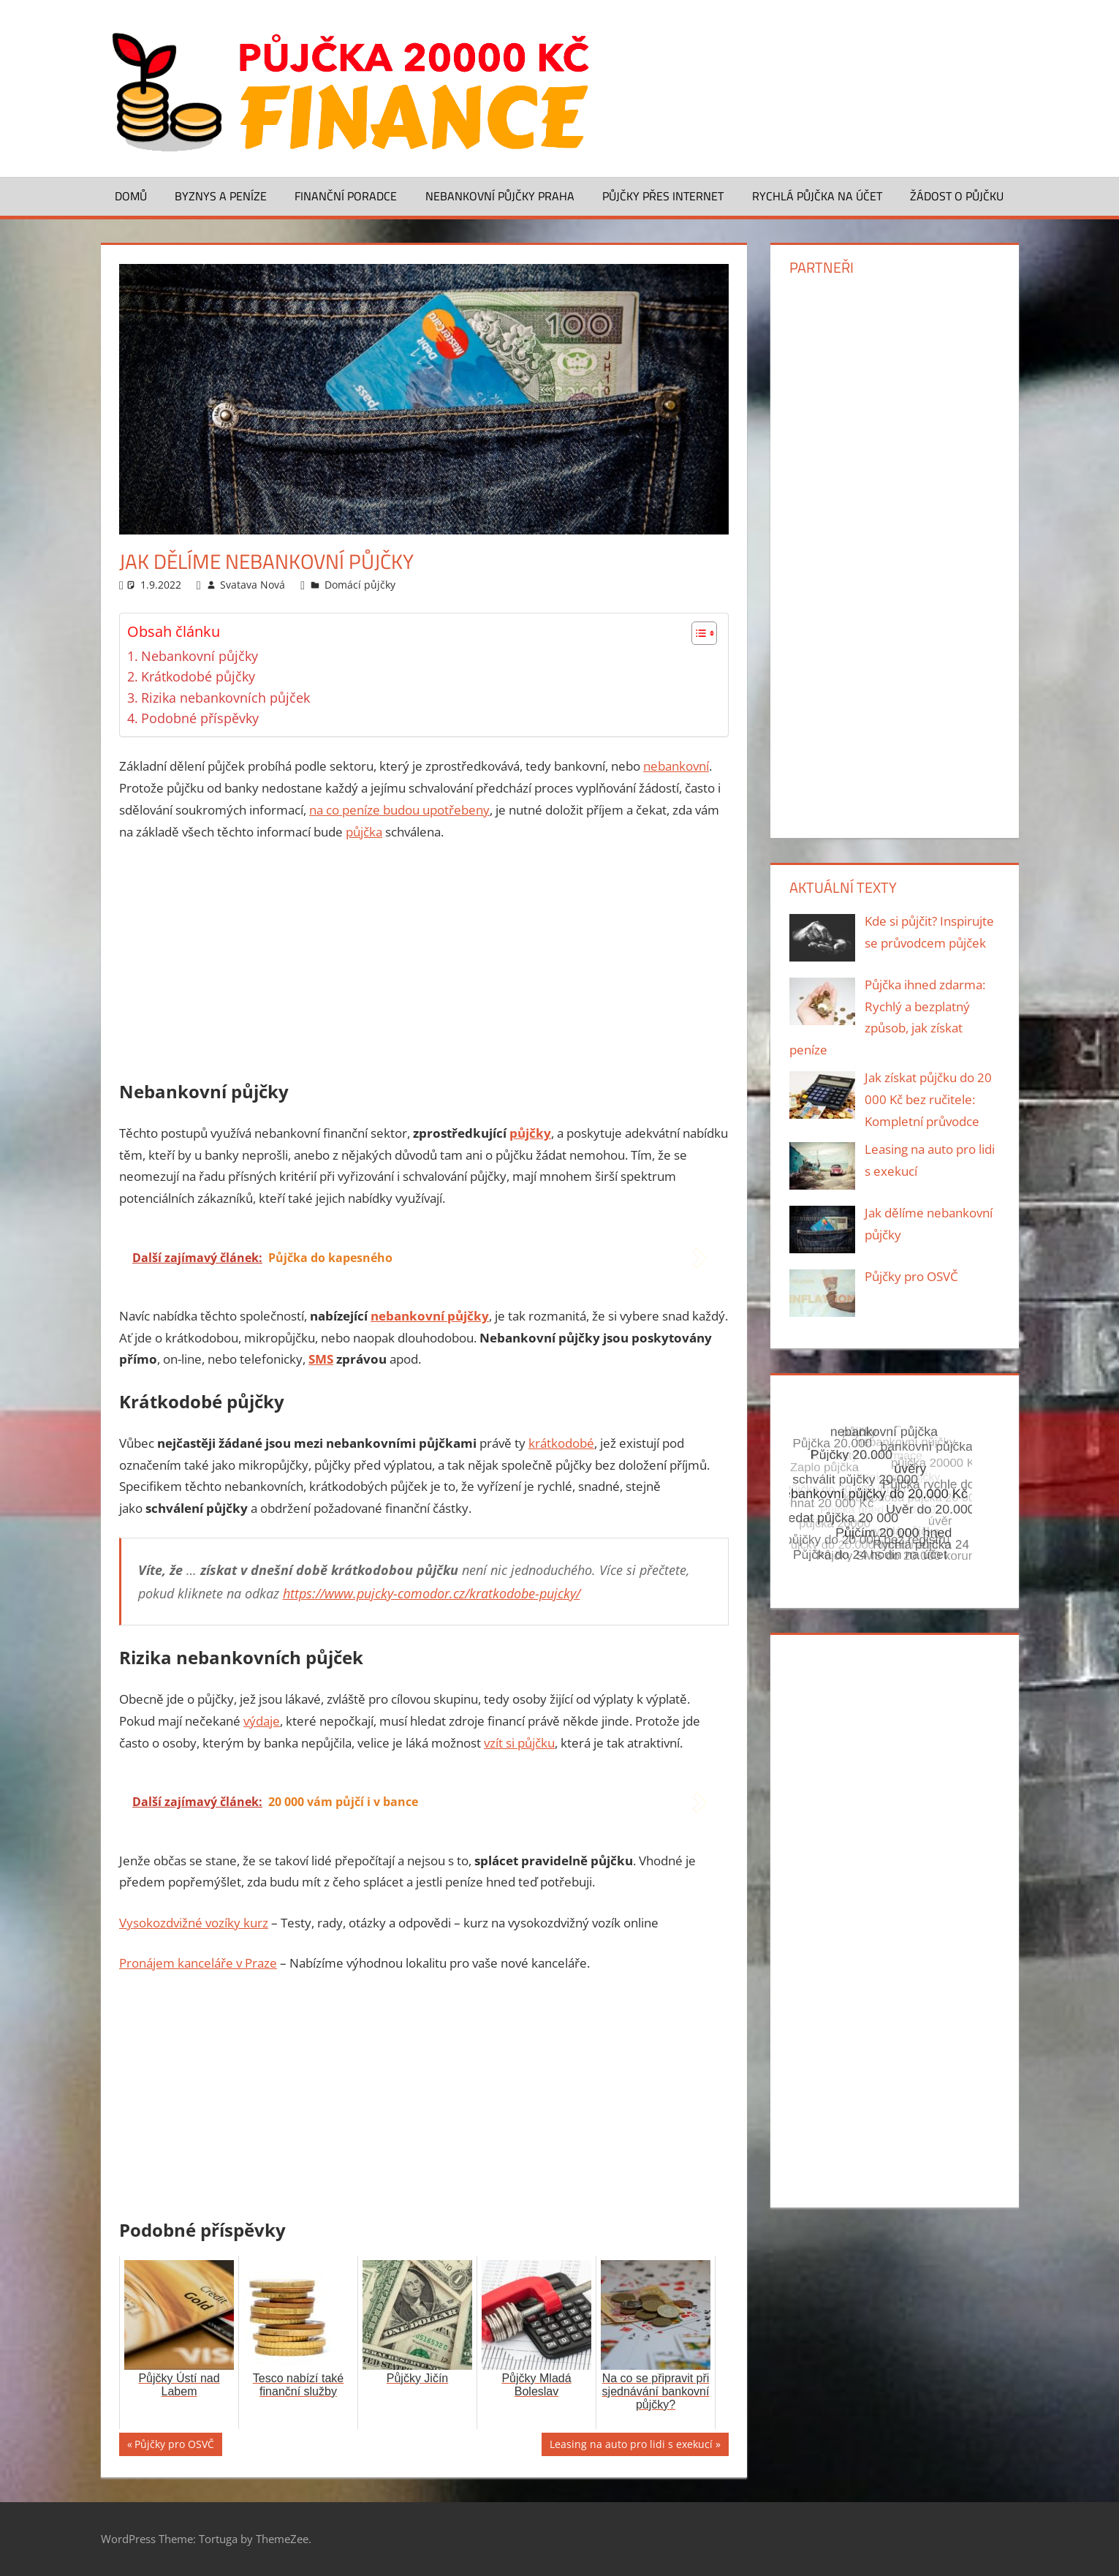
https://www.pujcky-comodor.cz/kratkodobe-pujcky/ (431, 1593)
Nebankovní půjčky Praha (499, 196)
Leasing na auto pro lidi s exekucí (631, 2446)
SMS (320, 1359)
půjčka (364, 831)
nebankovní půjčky (430, 1315)
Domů (131, 196)
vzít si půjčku (519, 1742)
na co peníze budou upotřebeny (399, 809)
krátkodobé (561, 1443)
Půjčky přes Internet (663, 196)
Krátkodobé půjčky (198, 676)
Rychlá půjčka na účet (817, 196)
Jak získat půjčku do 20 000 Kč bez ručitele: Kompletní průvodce (928, 1099)
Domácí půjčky (360, 585)
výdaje (261, 1720)
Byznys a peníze (221, 196)
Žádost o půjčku (957, 196)
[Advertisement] (424, 963)
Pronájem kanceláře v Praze (198, 1962)
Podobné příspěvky (200, 718)
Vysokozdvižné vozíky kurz (193, 1922)
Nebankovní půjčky (199, 656)
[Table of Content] (704, 633)
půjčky (530, 1133)
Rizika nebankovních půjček (225, 697)
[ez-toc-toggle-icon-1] (696, 633)
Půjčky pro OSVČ (174, 2446)
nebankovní (676, 766)
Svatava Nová (252, 585)
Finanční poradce (346, 196)
